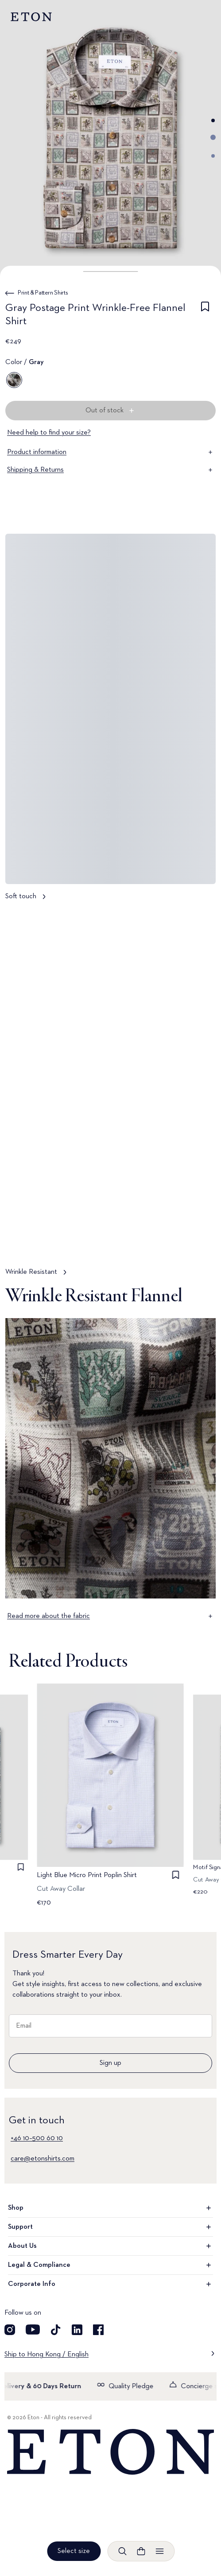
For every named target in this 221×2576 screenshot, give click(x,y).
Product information (110, 452)
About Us (110, 2246)
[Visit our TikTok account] (55, 2329)
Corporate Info (110, 2284)
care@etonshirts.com (42, 2158)
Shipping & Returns (110, 469)
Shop (110, 2208)
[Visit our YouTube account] (33, 2330)
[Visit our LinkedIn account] (77, 2329)
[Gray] (14, 380)
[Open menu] (159, 2551)
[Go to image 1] (213, 120)
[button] (110, 271)
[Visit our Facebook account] (98, 2329)
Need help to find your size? (49, 432)
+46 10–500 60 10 (37, 2138)
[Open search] (122, 2551)
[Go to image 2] (213, 137)
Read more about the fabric (110, 1616)
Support (110, 2227)
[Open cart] (141, 2551)
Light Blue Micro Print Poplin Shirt (87, 1875)
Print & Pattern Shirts (43, 293)
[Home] (110, 2452)
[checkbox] (205, 316)
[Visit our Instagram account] (9, 2329)
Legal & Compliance (110, 2265)
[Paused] (200, 1241)
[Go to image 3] (213, 156)
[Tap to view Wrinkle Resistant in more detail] (110, 1096)
